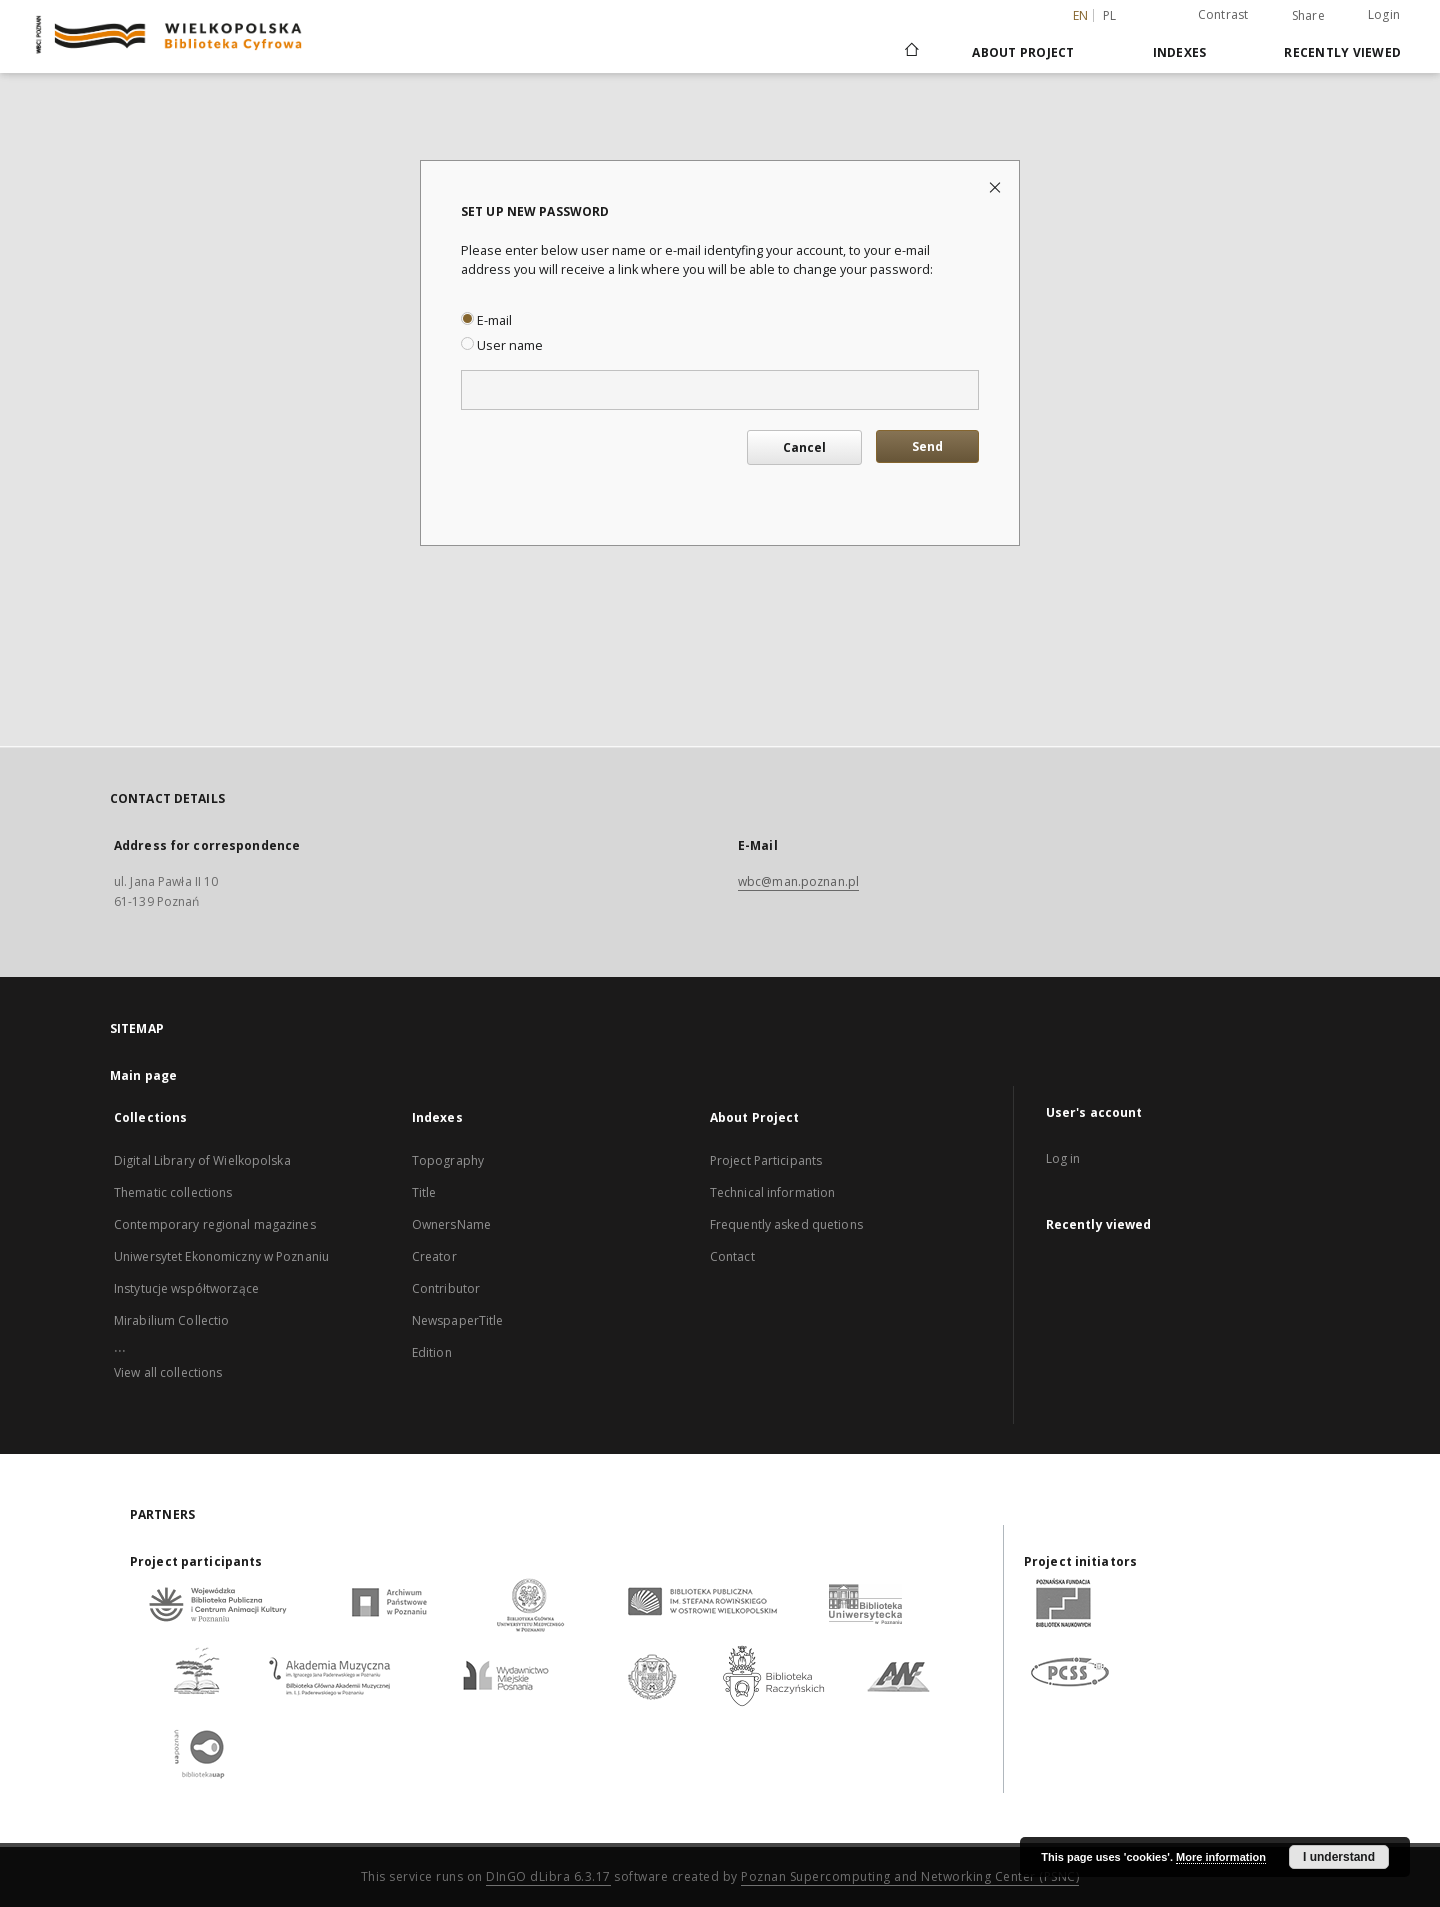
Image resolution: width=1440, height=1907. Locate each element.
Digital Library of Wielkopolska (202, 1160)
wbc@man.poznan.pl (798, 881)
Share (1308, 16)
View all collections (168, 1372)
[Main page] (910, 52)
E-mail (486, 320)
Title (424, 1192)
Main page (143, 1075)
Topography (448, 1160)
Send (927, 446)
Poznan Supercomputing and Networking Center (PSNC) (910, 1876)
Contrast (1223, 14)
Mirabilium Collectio (171, 1320)
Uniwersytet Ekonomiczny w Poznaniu (221, 1256)
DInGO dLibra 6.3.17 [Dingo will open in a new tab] (548, 1876)
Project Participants (766, 1160)
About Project (1023, 52)
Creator (434, 1256)
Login (1384, 14)
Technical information (773, 1192)
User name (502, 345)
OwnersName (451, 1224)
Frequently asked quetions (786, 1224)
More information (1221, 1857)
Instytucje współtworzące (186, 1288)
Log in (1063, 1158)
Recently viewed (1342, 52)
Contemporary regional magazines (215, 1224)
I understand (1339, 1857)
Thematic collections (173, 1192)
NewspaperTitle (458, 1320)
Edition (432, 1352)
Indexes (1180, 52)
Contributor (446, 1288)
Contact (732, 1256)
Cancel (804, 447)
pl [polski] (1110, 15)
